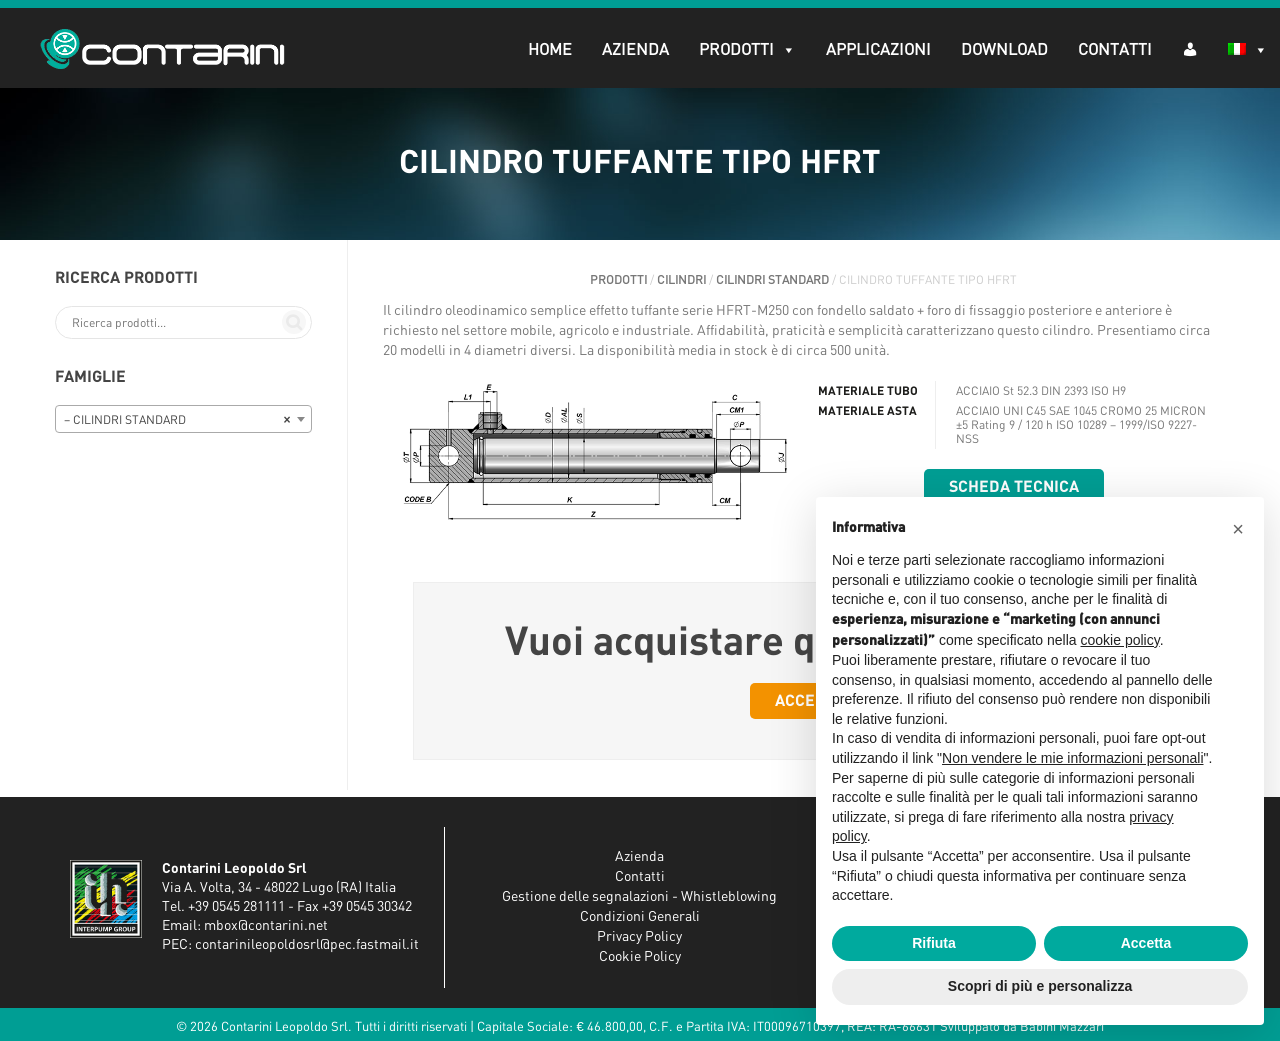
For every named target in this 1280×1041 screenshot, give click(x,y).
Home (550, 50)
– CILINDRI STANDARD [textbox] (177, 420)
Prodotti (747, 50)
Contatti (1115, 50)
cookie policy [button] (1120, 640)
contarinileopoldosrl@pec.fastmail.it (307, 945)
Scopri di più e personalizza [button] (1040, 986)
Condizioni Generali (640, 917)
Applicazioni (878, 50)
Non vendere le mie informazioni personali (1072, 758)
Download (1004, 50)
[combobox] (183, 419)
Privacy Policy (639, 937)
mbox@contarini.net (266, 926)
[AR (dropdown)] (1190, 48)
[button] (1238, 529)
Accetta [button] (1146, 943)
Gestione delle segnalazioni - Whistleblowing (639, 897)
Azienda (635, 50)
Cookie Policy (640, 957)
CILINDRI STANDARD (772, 280)
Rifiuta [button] (934, 943)
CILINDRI (681, 280)
